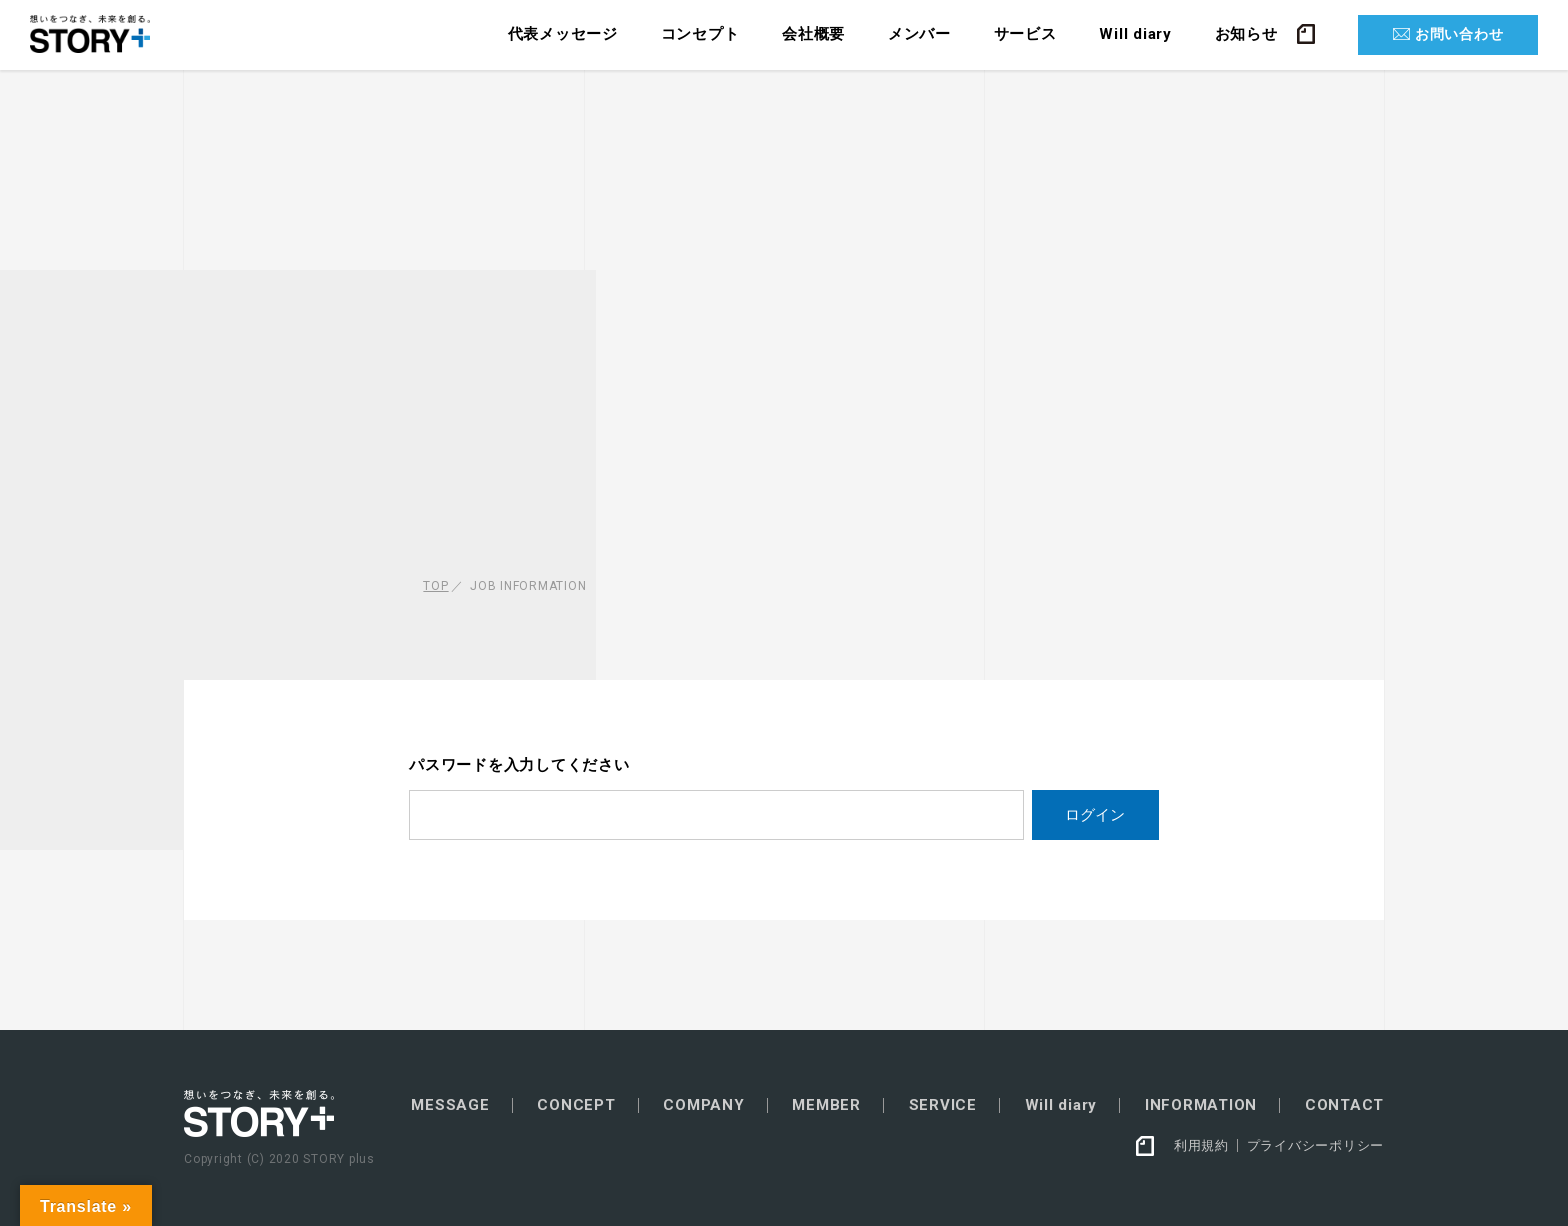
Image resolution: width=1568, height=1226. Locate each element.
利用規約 (1201, 1145)
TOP (435, 586)
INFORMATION (1201, 1105)
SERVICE (943, 1105)
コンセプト (700, 34)
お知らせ (1246, 34)
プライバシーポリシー (1316, 1145)
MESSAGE (450, 1105)
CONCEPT (576, 1105)
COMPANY (703, 1105)
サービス (1025, 34)
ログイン (1095, 814)
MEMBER (826, 1105)
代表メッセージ (563, 34)
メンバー (919, 34)
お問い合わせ (1459, 34)
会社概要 (813, 34)
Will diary (1135, 34)
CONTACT (1344, 1105)
